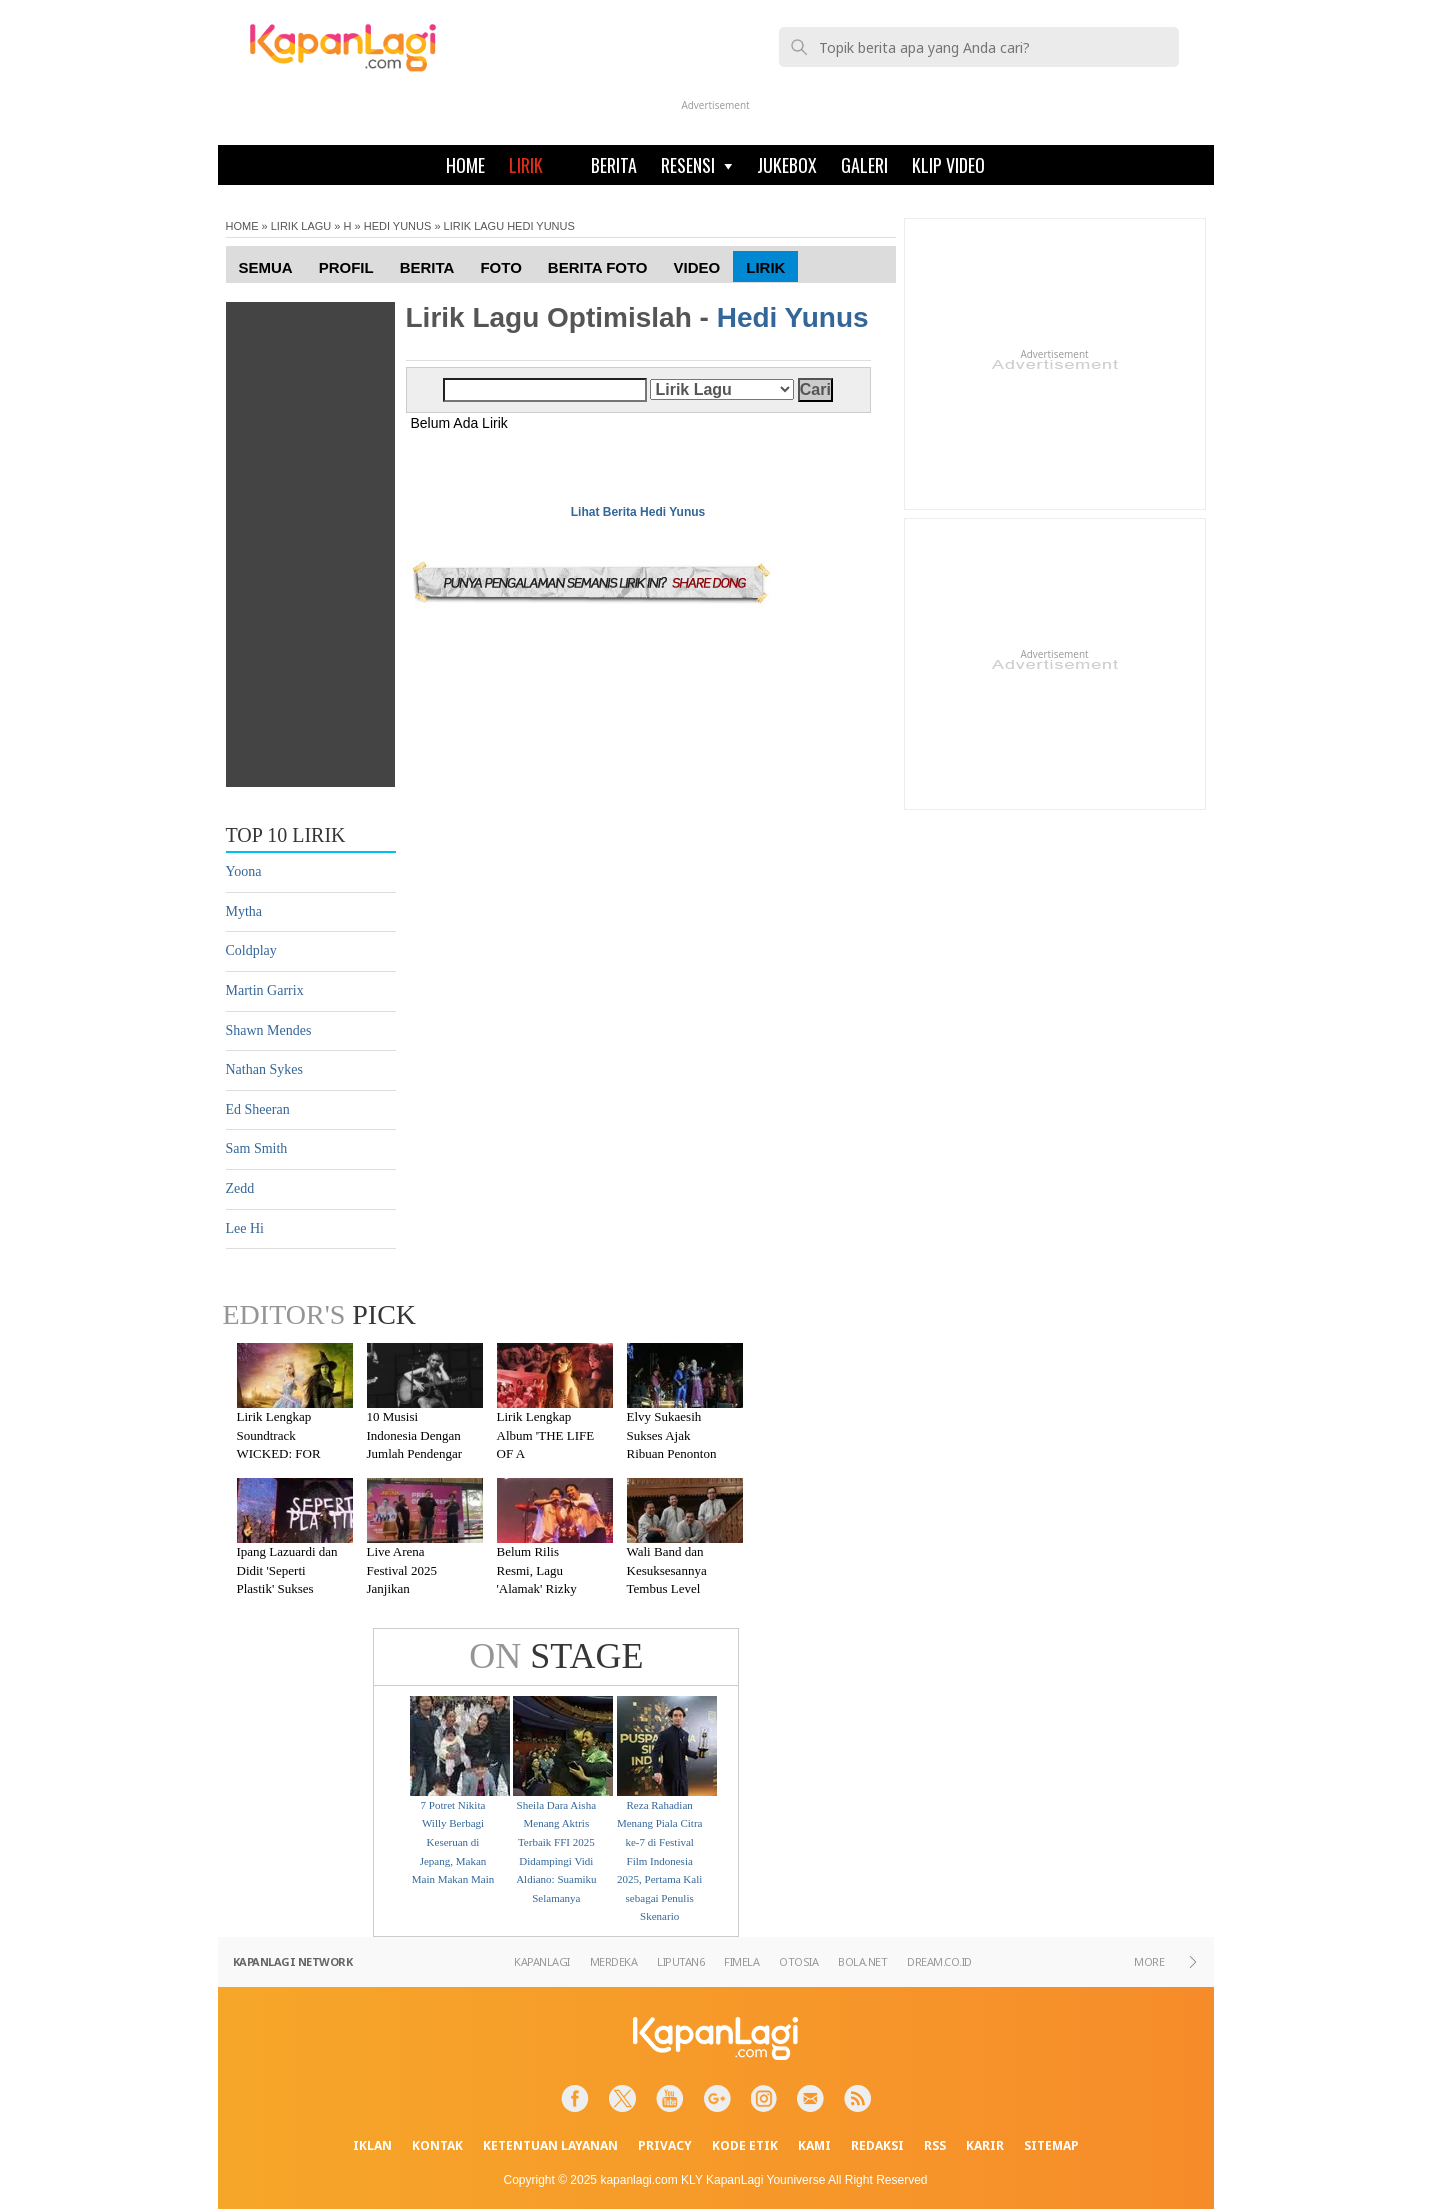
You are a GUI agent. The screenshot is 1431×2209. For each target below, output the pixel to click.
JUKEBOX (787, 165)
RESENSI (697, 165)
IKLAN (372, 2145)
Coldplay (251, 950)
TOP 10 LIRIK (286, 835)
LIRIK (526, 165)
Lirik (765, 267)
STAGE (556, 1656)
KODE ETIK (745, 2145)
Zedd (240, 1188)
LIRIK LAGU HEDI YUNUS (509, 226)
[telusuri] (989, 47)
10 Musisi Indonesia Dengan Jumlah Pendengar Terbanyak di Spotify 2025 (415, 1453)
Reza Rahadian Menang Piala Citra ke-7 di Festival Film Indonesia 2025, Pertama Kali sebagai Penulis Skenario (660, 1861)
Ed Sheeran (258, 1109)
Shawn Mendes (269, 1030)
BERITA (614, 165)
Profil (346, 267)
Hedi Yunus (793, 317)
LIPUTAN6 (680, 1961)
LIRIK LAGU (301, 226)
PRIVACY (665, 2145)
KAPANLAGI (542, 1961)
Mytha (244, 911)
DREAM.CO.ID (939, 1961)
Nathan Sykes (264, 1069)
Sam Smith (257, 1148)
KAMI (814, 2145)
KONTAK (437, 2145)
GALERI (864, 165)
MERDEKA (614, 1961)
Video (697, 267)
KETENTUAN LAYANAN (550, 2145)
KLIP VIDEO (948, 165)
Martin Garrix (265, 990)
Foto (500, 267)
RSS (935, 2145)
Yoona (244, 871)
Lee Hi (245, 1228)
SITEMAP (1051, 2145)
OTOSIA (798, 1961)
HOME (465, 165)
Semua (266, 267)
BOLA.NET (862, 1961)
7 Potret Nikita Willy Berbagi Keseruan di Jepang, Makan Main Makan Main (453, 1842)
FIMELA (741, 1961)
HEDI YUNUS (398, 226)
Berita (427, 267)
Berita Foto (598, 267)
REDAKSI (877, 2145)
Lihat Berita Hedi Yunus (638, 512)
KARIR (985, 2145)
